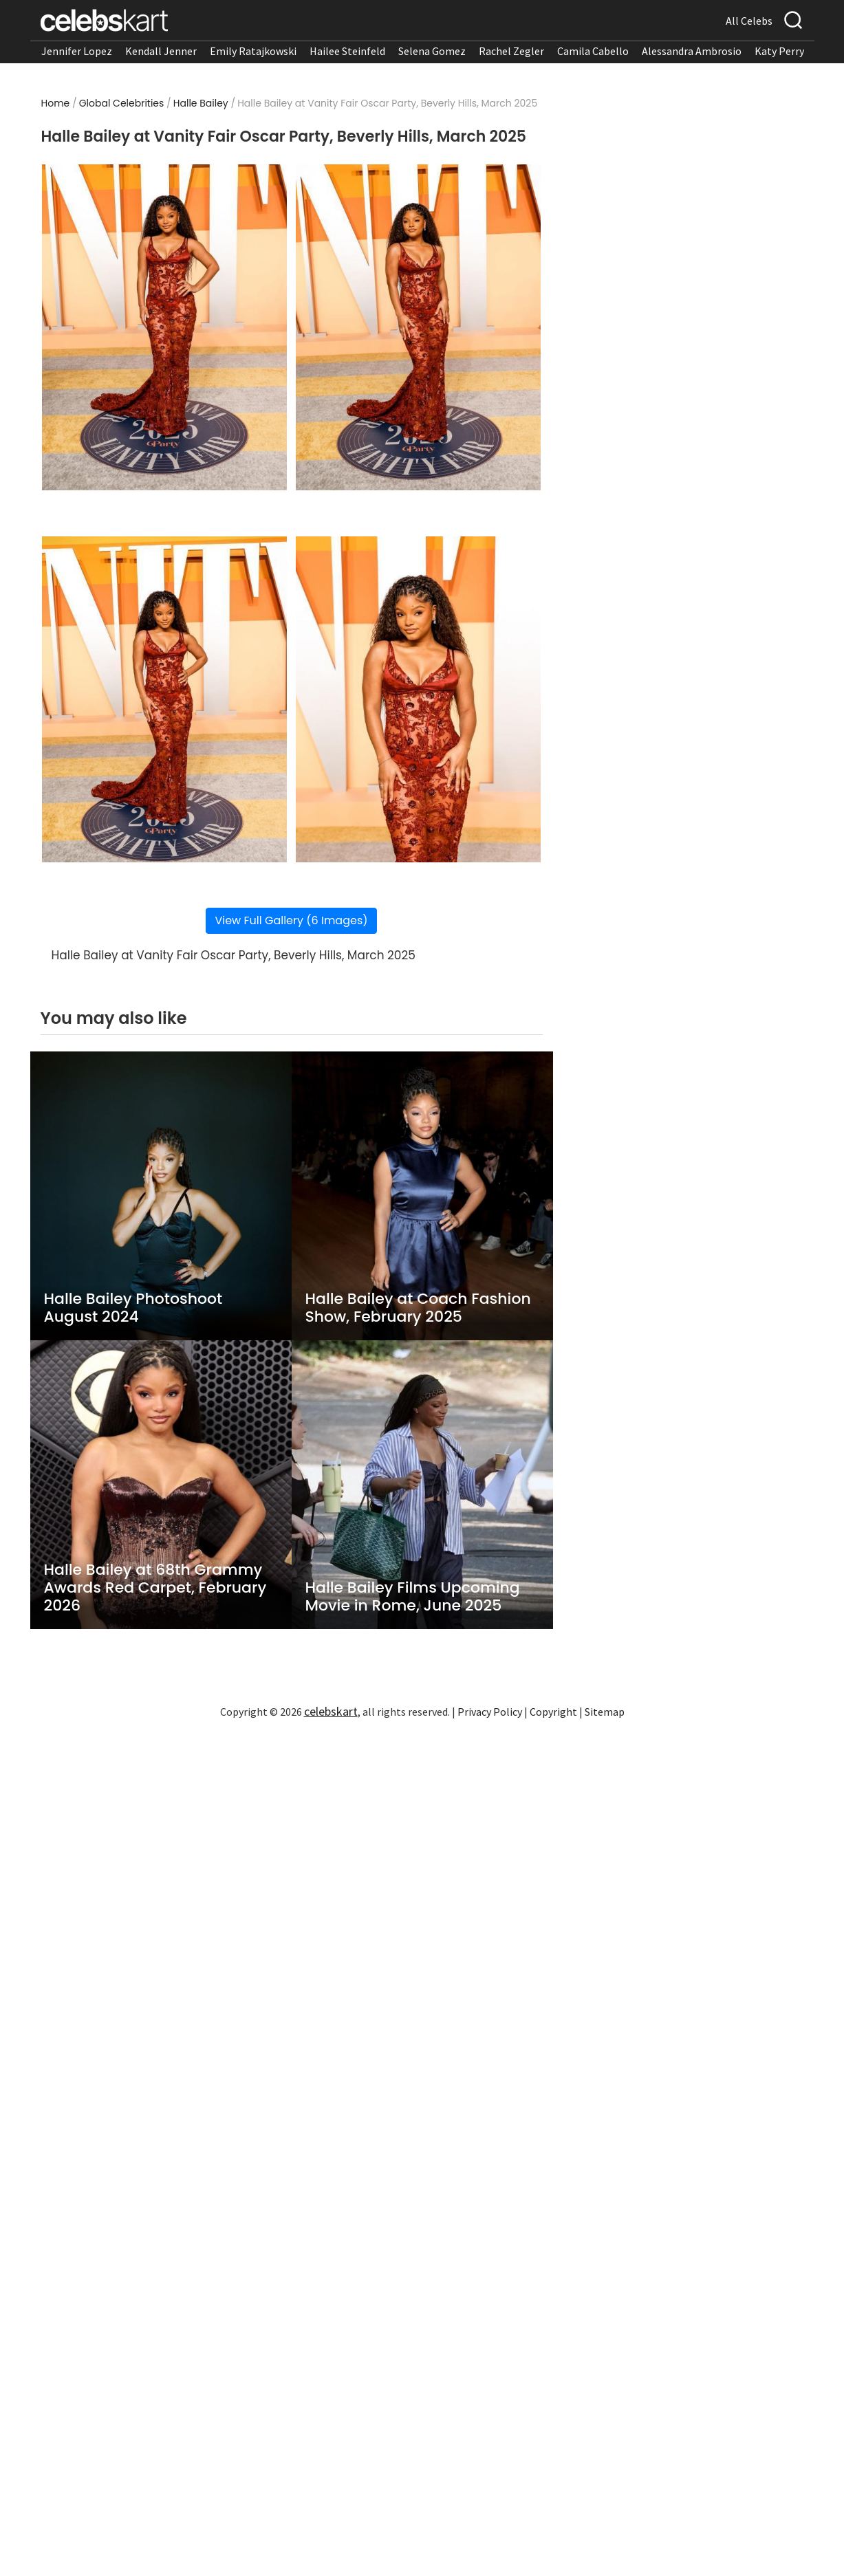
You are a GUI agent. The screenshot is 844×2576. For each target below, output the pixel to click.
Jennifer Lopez (76, 51)
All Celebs (749, 21)
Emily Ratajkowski (253, 51)
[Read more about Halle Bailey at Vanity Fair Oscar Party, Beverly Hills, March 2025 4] (418, 699)
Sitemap (605, 1711)
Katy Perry (779, 51)
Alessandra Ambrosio (692, 51)
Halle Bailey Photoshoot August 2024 (133, 1308)
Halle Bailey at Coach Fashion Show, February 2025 (418, 1308)
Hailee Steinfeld (347, 51)
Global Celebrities (121, 103)
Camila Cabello (593, 51)
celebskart (331, 1711)
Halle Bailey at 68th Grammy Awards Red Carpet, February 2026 (155, 1588)
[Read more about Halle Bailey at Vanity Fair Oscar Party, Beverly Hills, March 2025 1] (164, 327)
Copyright (553, 1711)
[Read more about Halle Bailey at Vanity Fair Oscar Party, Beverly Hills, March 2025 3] (164, 699)
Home (55, 103)
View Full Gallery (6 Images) (291, 920)
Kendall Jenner (161, 51)
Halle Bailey (200, 103)
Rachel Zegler (511, 51)
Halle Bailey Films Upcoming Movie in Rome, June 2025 (412, 1597)
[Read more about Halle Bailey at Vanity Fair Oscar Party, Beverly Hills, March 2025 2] (418, 327)
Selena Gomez (432, 51)
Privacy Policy (489, 1711)
